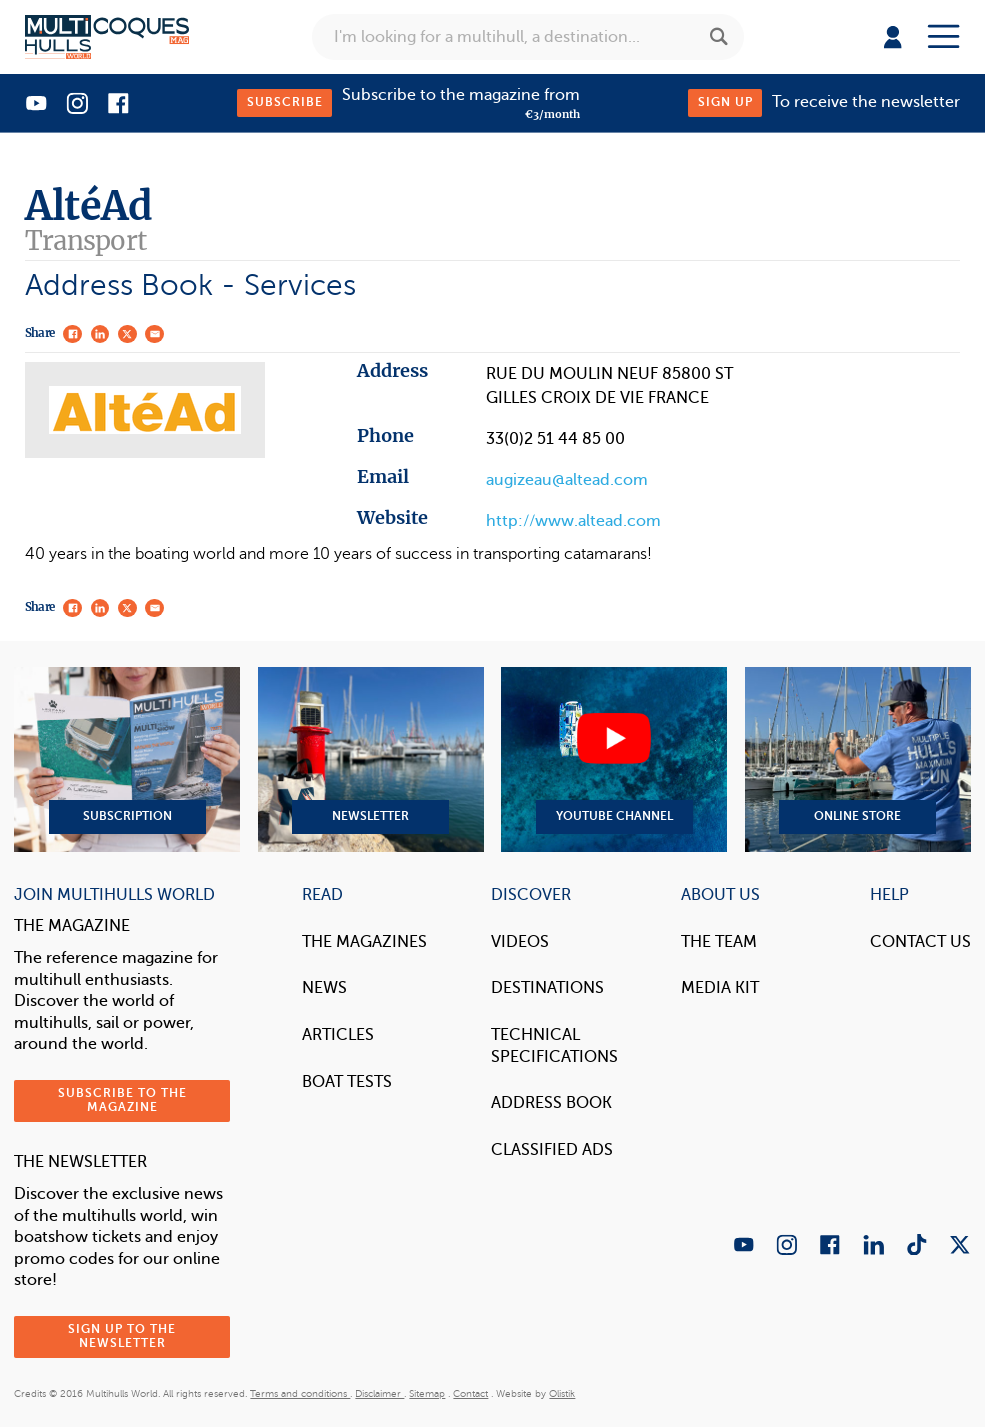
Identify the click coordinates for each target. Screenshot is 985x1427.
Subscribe (285, 102)
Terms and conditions (300, 1393)
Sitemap (427, 1393)
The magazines (364, 942)
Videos (520, 942)
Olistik (562, 1393)
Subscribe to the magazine (122, 1100)
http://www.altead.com (573, 521)
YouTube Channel (614, 759)
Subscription (127, 759)
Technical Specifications (554, 1046)
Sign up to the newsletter (122, 1336)
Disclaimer (379, 1393)
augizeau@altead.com (567, 480)
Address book (551, 1103)
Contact (470, 1393)
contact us (920, 942)
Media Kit (720, 988)
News (324, 988)
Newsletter (371, 759)
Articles (338, 1035)
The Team (719, 942)
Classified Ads (552, 1150)
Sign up (725, 102)
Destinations (547, 988)
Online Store (858, 759)
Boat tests (347, 1082)
